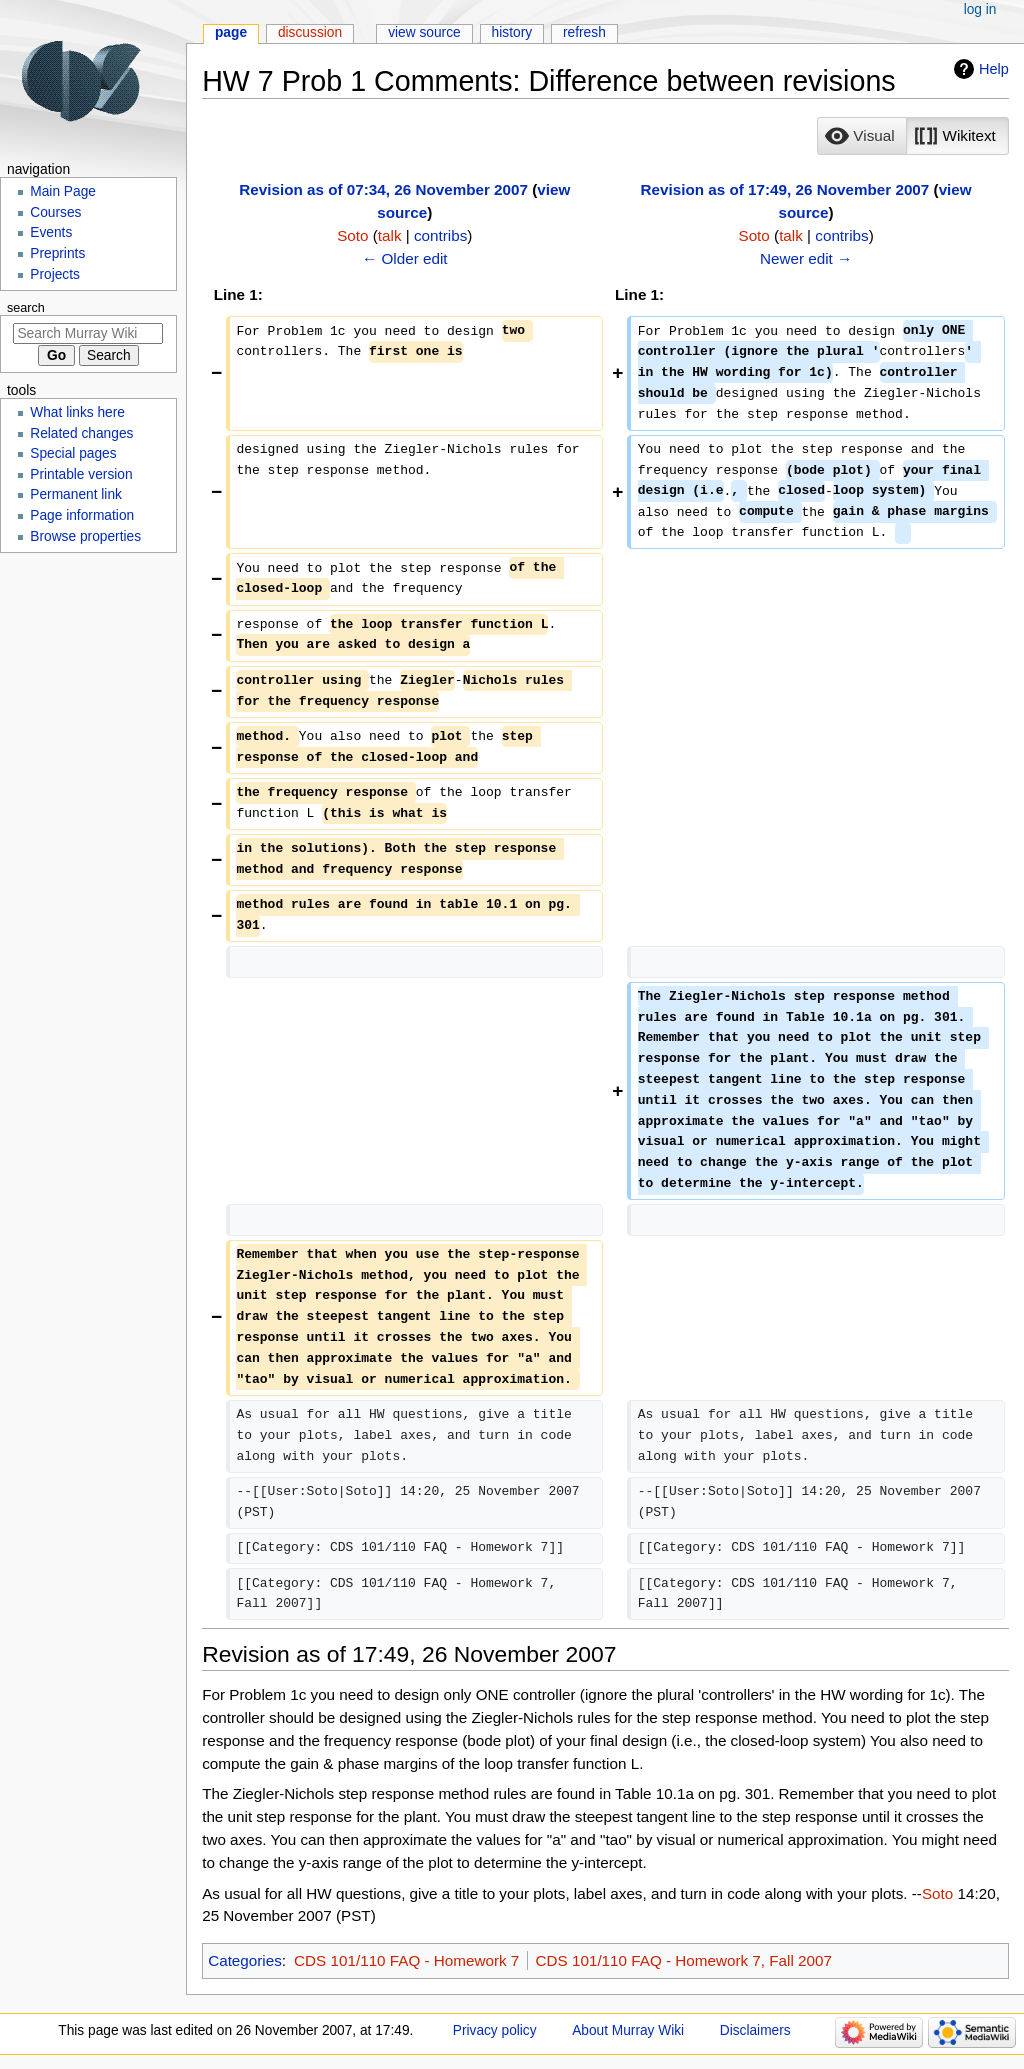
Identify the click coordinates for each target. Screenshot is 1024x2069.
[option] (861, 135)
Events (51, 232)
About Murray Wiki (628, 2030)
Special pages (73, 453)
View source (424, 32)
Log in (980, 9)
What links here (77, 412)
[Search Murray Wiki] (88, 333)
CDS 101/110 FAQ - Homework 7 (406, 1960)
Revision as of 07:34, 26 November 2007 (383, 189)
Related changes (81, 433)
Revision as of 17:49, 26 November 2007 (785, 189)
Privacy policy (495, 2030)
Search (26, 308)
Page (231, 32)
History (512, 32)
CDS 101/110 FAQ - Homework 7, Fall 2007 (684, 1960)
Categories (245, 1960)
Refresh (584, 32)
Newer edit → (806, 258)
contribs (440, 235)
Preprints (57, 253)
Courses (55, 212)
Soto (937, 1893)
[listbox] (912, 136)
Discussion (310, 32)
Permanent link (76, 494)
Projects (55, 274)
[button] (862, 136)
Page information (82, 515)
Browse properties (85, 536)
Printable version (81, 474)
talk (390, 235)
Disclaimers (755, 2030)
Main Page (63, 191)
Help (994, 69)
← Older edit (405, 258)
